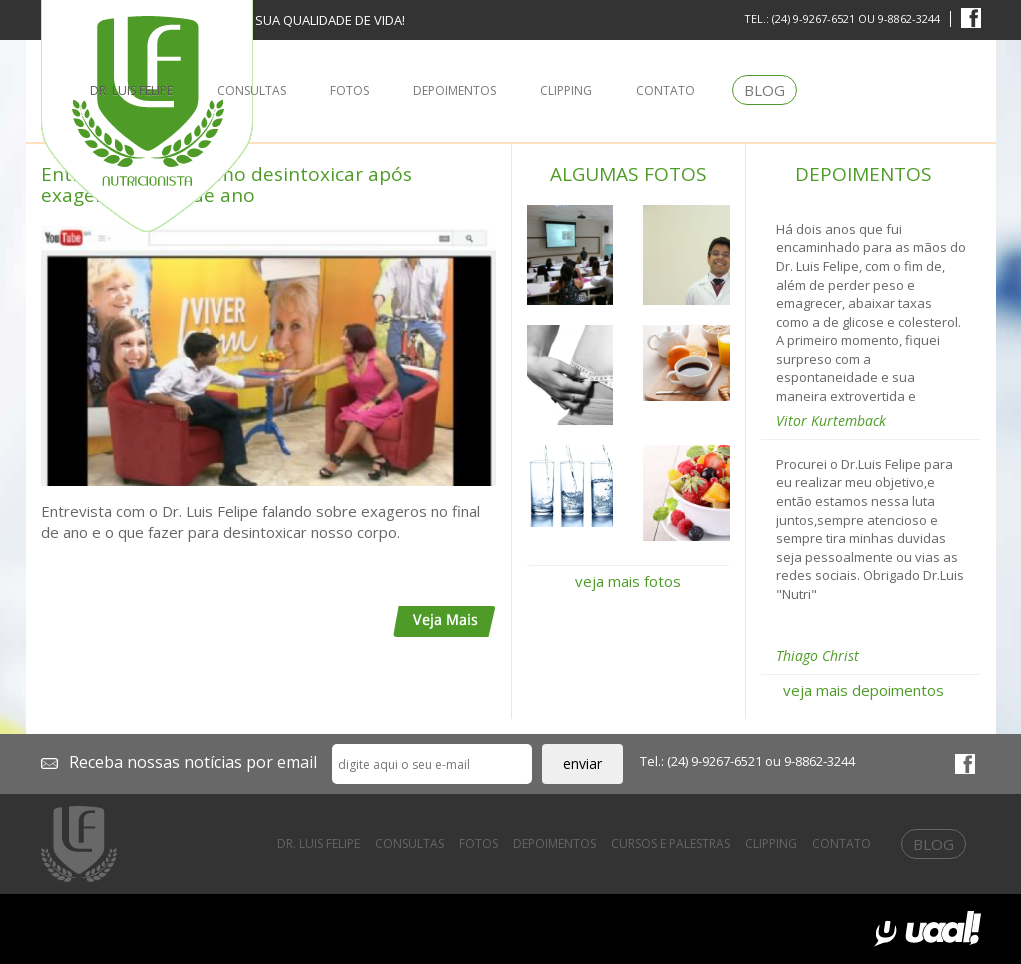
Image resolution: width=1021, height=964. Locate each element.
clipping (566, 90)
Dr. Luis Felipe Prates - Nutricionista (79, 844)
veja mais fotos (628, 581)
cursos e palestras (670, 843)
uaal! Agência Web (927, 929)
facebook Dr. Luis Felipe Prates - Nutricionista (971, 18)
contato (665, 90)
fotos (349, 90)
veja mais (444, 621)
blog (764, 90)
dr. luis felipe (131, 90)
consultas (251, 90)
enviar (582, 763)
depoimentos (454, 90)
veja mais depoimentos (863, 690)
